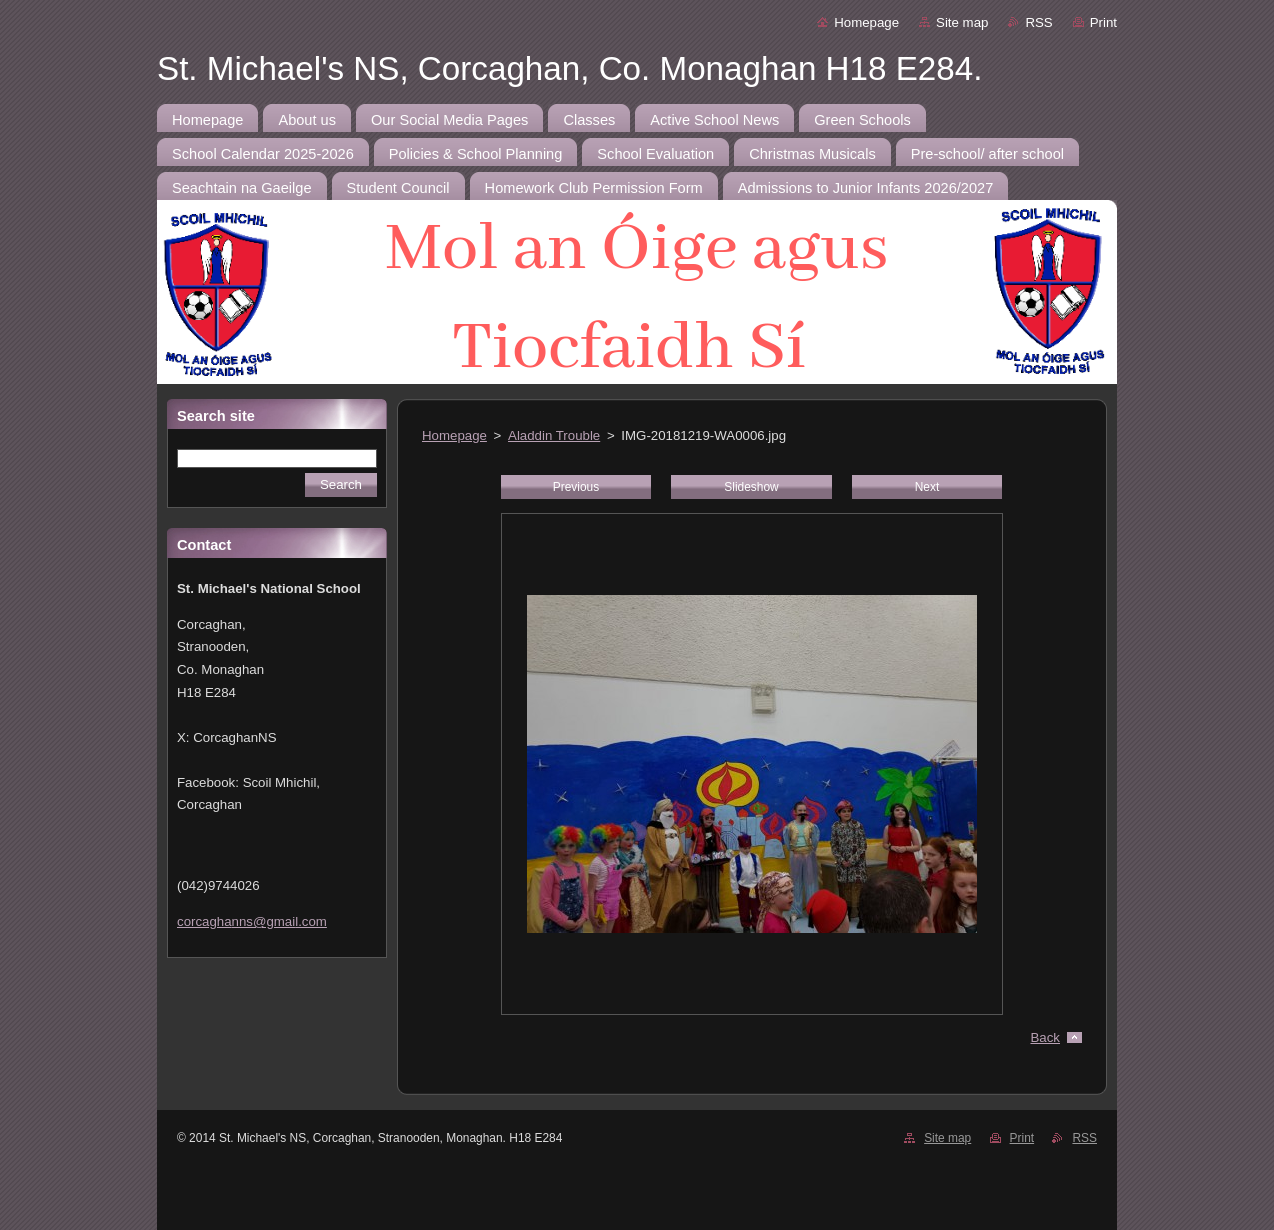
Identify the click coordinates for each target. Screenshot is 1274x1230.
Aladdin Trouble (554, 435)
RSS (1038, 22)
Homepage (866, 22)
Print (1103, 22)
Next (927, 487)
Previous (576, 487)
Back (1046, 1037)
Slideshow (751, 487)
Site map (962, 22)
